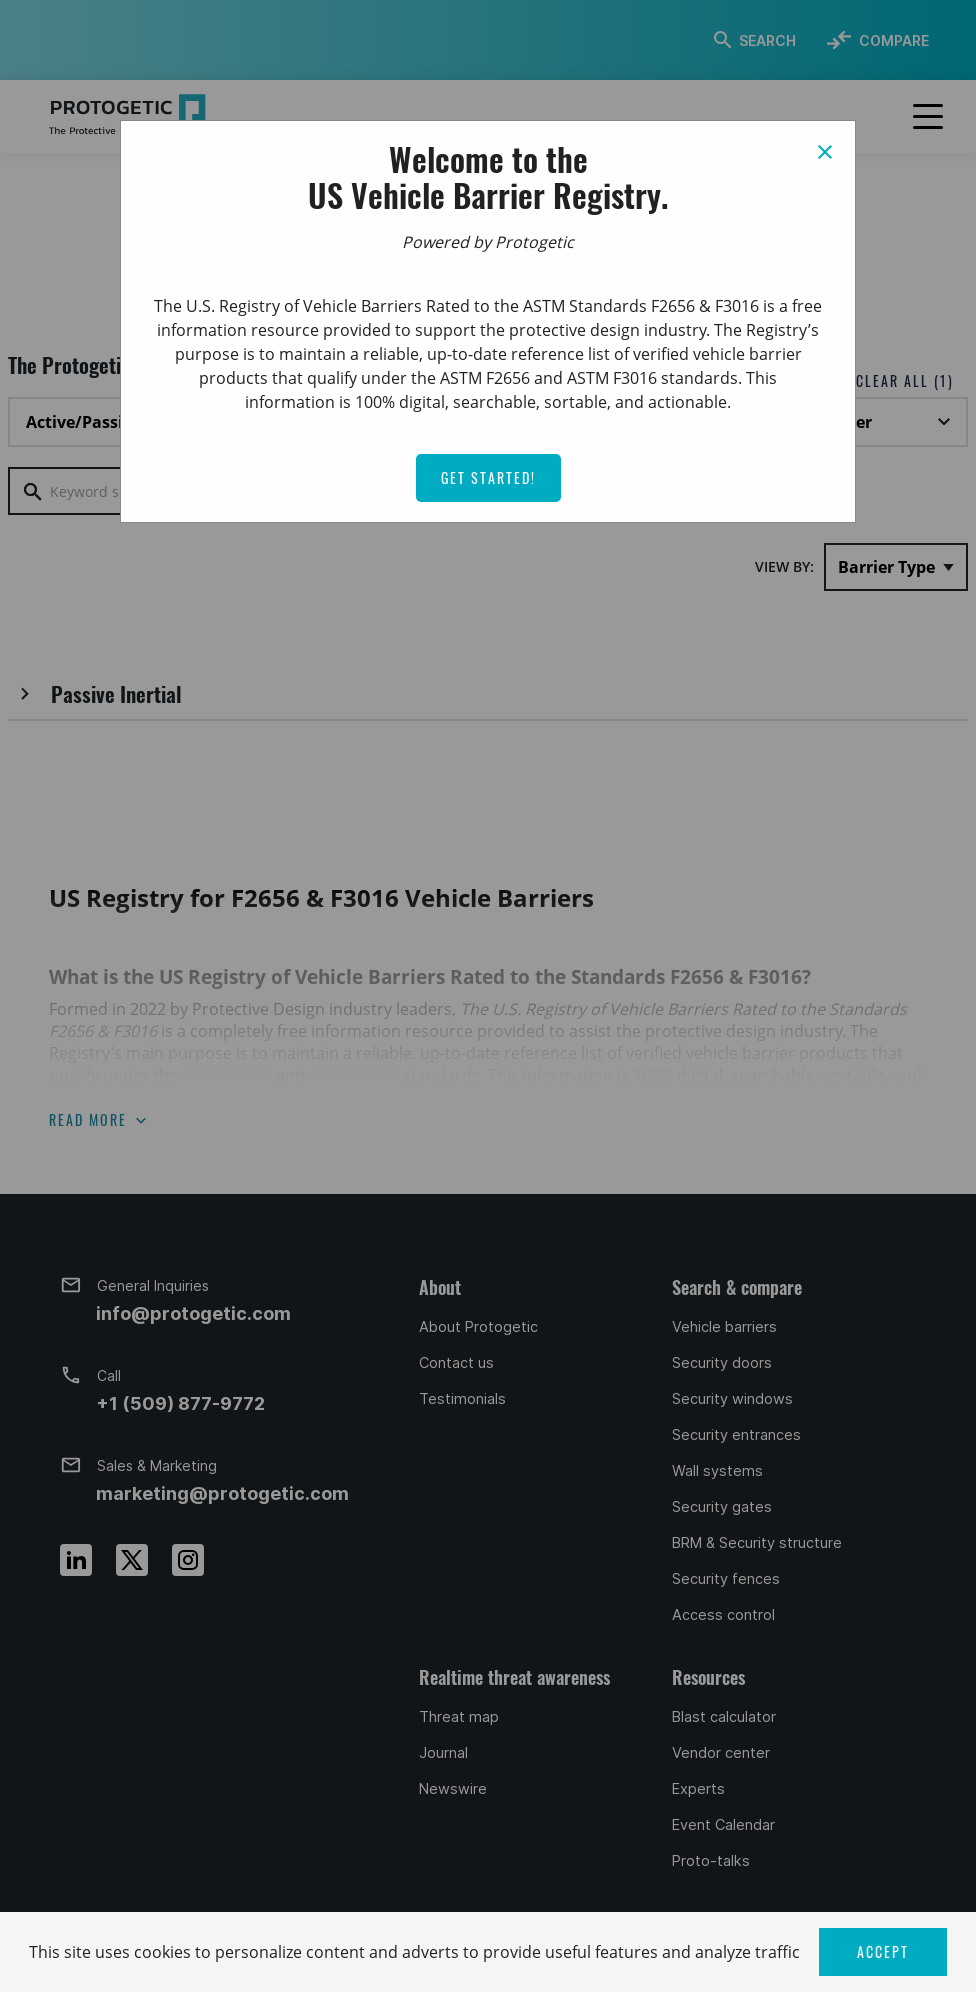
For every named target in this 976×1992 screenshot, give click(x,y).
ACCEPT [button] (883, 1951)
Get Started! (488, 477)
